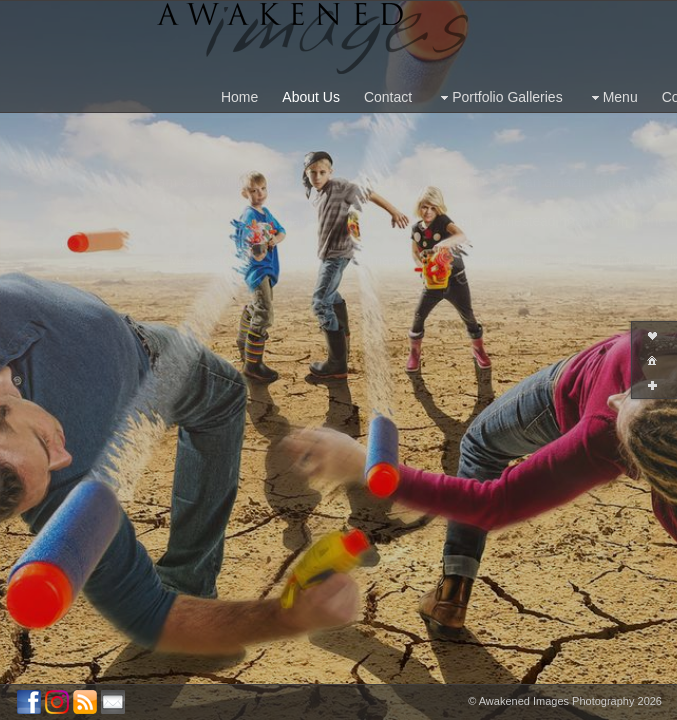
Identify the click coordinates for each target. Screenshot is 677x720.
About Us (311, 97)
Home (239, 97)
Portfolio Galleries (499, 97)
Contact (388, 97)
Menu (612, 97)
